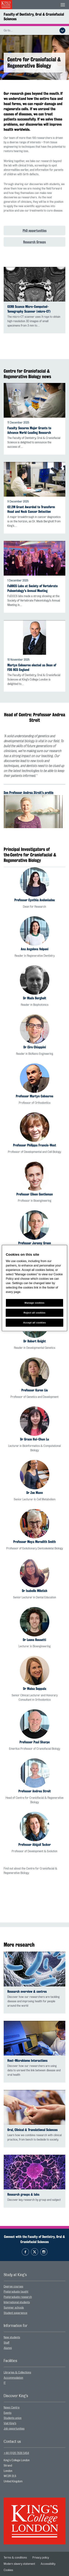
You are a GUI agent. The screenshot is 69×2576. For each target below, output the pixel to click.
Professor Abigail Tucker (34, 1844)
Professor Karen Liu (34, 1390)
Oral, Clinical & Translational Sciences (32, 2130)
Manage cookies (35, 1302)
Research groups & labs (23, 2194)
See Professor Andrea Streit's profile (28, 792)
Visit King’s (10, 2423)
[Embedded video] (34, 1898)
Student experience (15, 2313)
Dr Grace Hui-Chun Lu (34, 1439)
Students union (13, 2418)
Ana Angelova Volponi (34, 949)
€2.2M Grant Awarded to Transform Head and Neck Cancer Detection (31, 509)
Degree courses (13, 2286)
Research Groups (34, 241)
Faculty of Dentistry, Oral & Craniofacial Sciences (34, 16)
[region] (34, 1288)
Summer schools (14, 2307)
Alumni (8, 2348)
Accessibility (48, 2563)
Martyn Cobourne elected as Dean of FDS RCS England (31, 667)
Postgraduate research (18, 2297)
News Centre (12, 2407)
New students (12, 2337)
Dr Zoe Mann (34, 1492)
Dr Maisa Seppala (34, 1688)
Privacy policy (40, 2557)
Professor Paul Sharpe (35, 1742)
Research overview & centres (27, 1991)
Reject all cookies (34, 1312)
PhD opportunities (35, 230)
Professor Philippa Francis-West (34, 1145)
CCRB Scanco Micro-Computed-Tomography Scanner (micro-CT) (29, 309)
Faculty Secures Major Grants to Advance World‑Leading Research (29, 430)
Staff (6, 2342)
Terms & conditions (15, 2557)
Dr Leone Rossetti (34, 1639)
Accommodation (13, 2377)
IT (5, 2383)
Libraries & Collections (17, 2372)
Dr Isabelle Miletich (34, 1590)
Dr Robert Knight (34, 1341)
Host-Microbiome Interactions (27, 2060)
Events (7, 2412)
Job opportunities (14, 2428)
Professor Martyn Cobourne (34, 1096)
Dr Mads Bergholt (34, 998)
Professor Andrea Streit (34, 1791)
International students (17, 2302)
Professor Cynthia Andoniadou (34, 900)
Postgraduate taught (16, 2291)
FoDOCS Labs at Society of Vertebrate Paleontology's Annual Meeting (32, 588)
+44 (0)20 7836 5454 (16, 2453)
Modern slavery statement (19, 2563)
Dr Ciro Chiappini (34, 1047)
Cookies (8, 2570)
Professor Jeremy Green (34, 1243)
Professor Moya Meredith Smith (34, 1541)
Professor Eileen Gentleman (34, 1194)
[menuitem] (34, 2286)
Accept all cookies (34, 1322)
